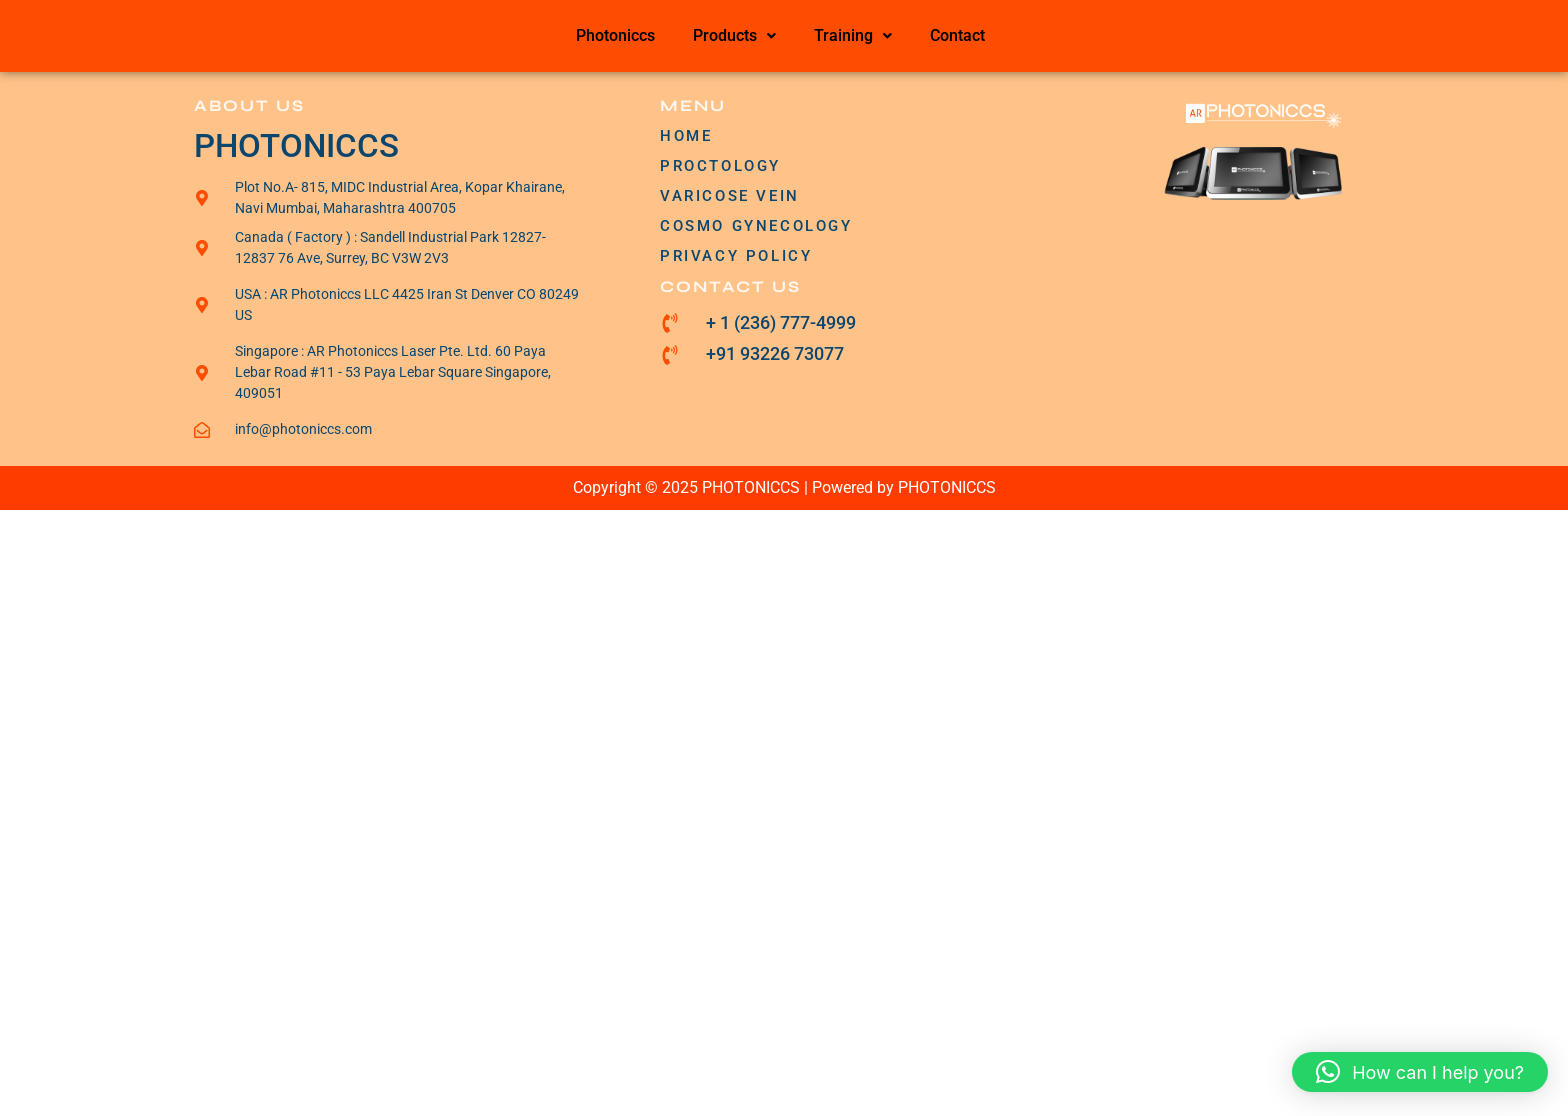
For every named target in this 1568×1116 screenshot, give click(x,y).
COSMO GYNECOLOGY (756, 226)
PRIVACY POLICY (736, 256)
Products (734, 35)
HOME (686, 136)
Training (853, 35)
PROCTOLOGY (720, 166)
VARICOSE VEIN (730, 196)
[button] (734, 36)
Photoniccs (615, 35)
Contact (957, 35)
